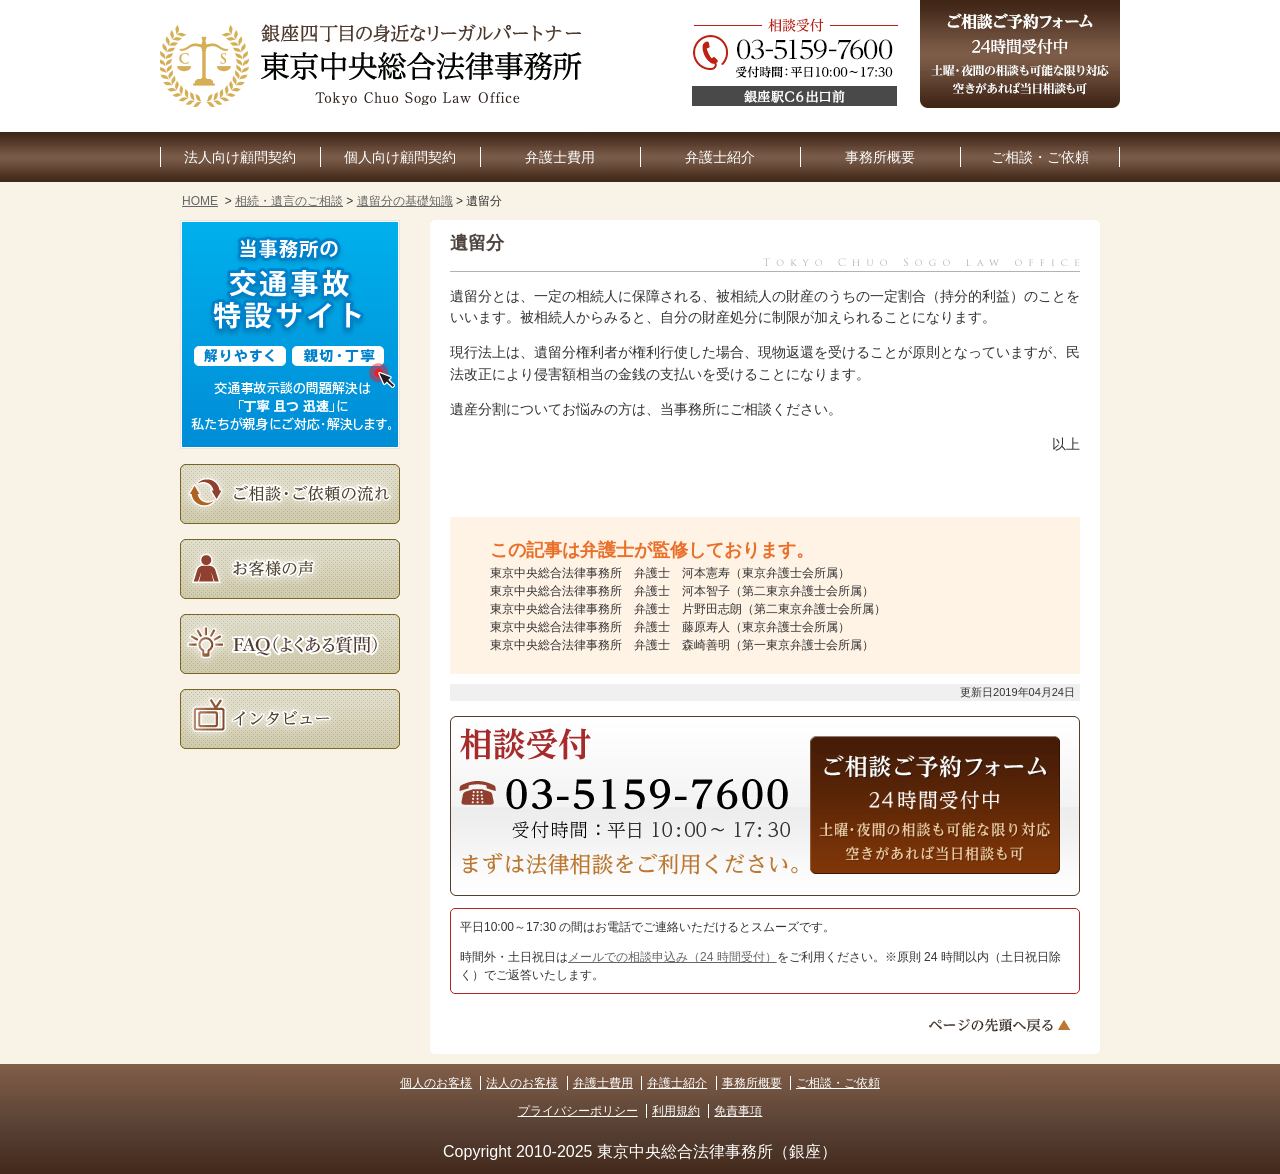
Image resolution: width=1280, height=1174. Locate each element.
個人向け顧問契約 (400, 157)
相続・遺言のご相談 (289, 201)
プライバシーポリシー (578, 1111)
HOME (200, 201)
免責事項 (738, 1111)
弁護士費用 (560, 157)
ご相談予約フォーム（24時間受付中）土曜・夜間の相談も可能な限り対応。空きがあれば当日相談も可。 (1020, 54)
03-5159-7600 (906, 66)
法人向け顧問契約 (240, 157)
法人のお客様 (522, 1083)
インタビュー (290, 719)
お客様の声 (290, 569)
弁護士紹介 (720, 157)
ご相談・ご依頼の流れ (290, 494)
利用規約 (676, 1111)
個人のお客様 (436, 1083)
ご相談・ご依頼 (1040, 157)
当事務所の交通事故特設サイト (290, 334)
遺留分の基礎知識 (405, 201)
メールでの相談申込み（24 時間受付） (672, 957)
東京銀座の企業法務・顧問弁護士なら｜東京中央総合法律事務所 (375, 66)
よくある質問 (290, 644)
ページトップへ (1002, 1025)
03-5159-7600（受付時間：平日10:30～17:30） (625, 793)
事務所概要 (880, 157)
